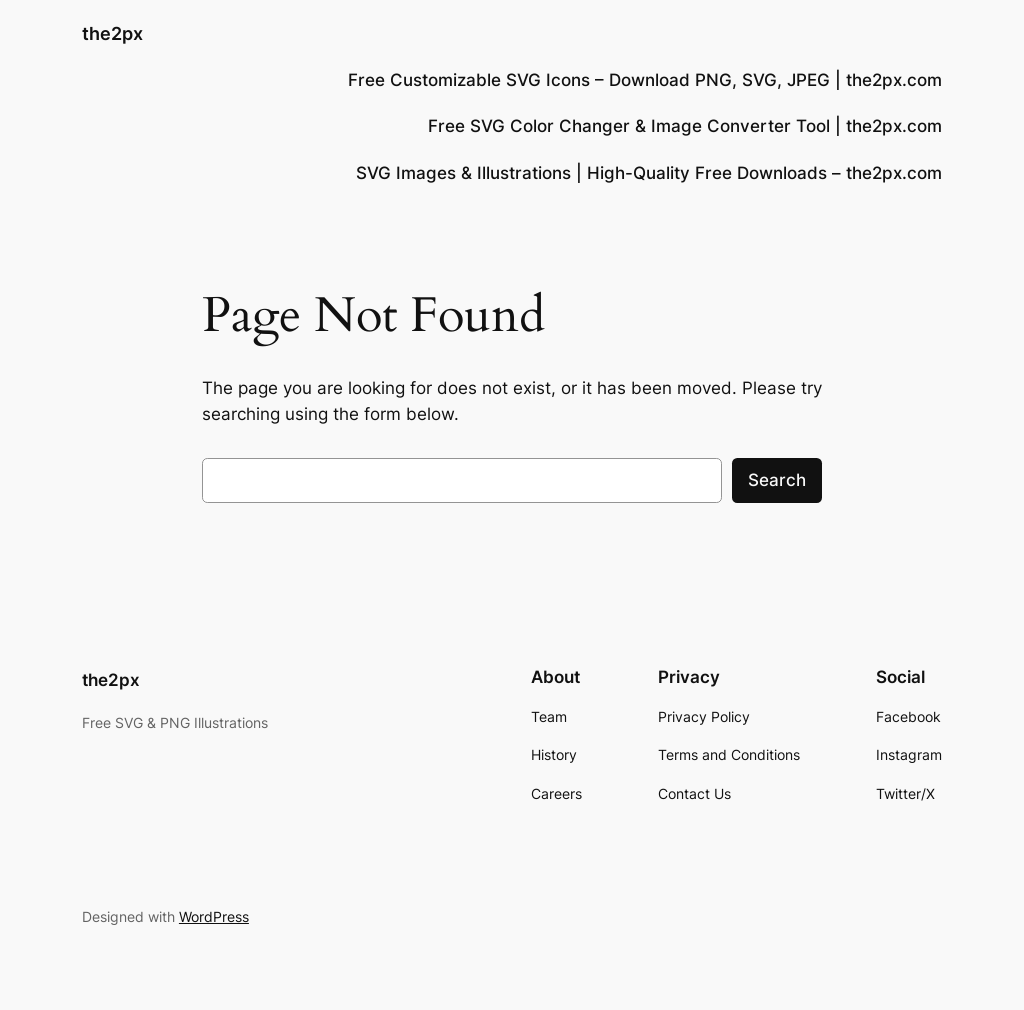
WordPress (214, 916)
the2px (112, 33)
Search (777, 480)
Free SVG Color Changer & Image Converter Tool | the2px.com (685, 126)
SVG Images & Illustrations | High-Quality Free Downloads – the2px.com (649, 173)
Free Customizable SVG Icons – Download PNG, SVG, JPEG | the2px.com (645, 80)
